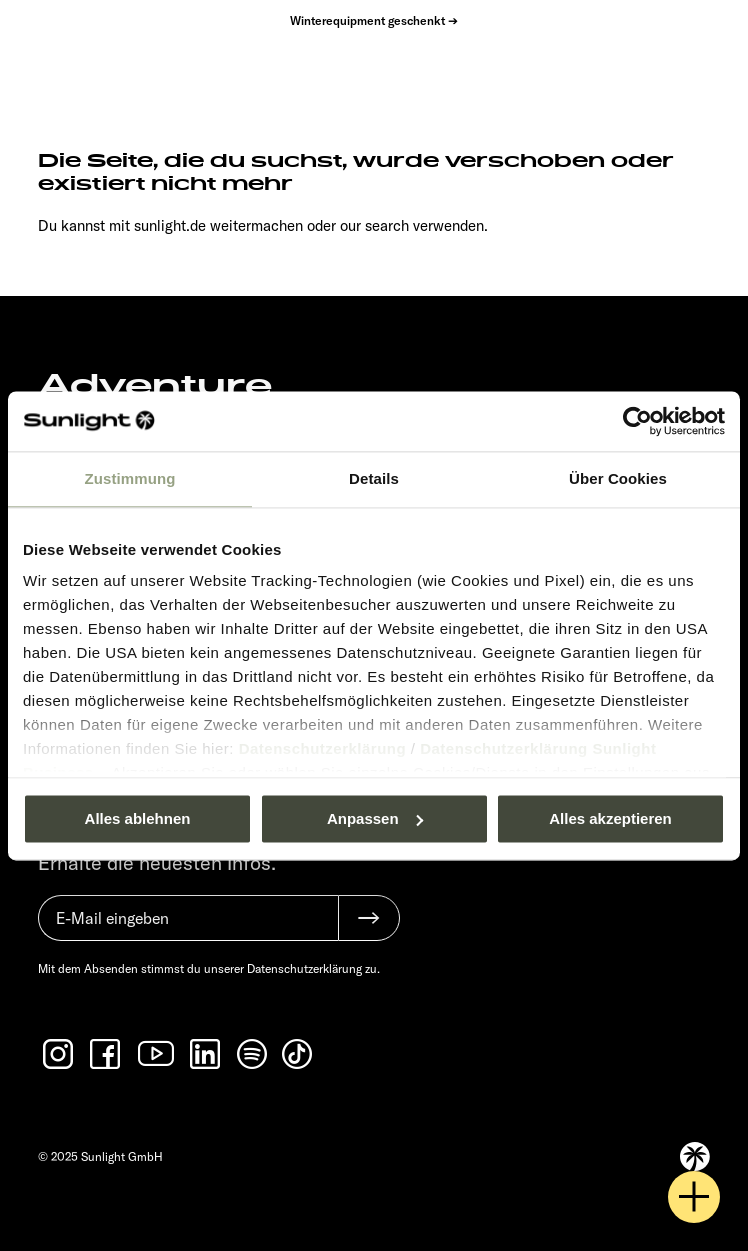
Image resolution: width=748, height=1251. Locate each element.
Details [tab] (374, 478)
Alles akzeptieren (610, 818)
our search (374, 225)
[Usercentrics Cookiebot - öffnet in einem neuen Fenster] (637, 421)
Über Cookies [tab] (618, 478)
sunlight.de (170, 225)
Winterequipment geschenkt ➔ (374, 20)
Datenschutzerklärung (323, 748)
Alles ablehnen (138, 818)
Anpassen (375, 818)
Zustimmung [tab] (130, 478)
